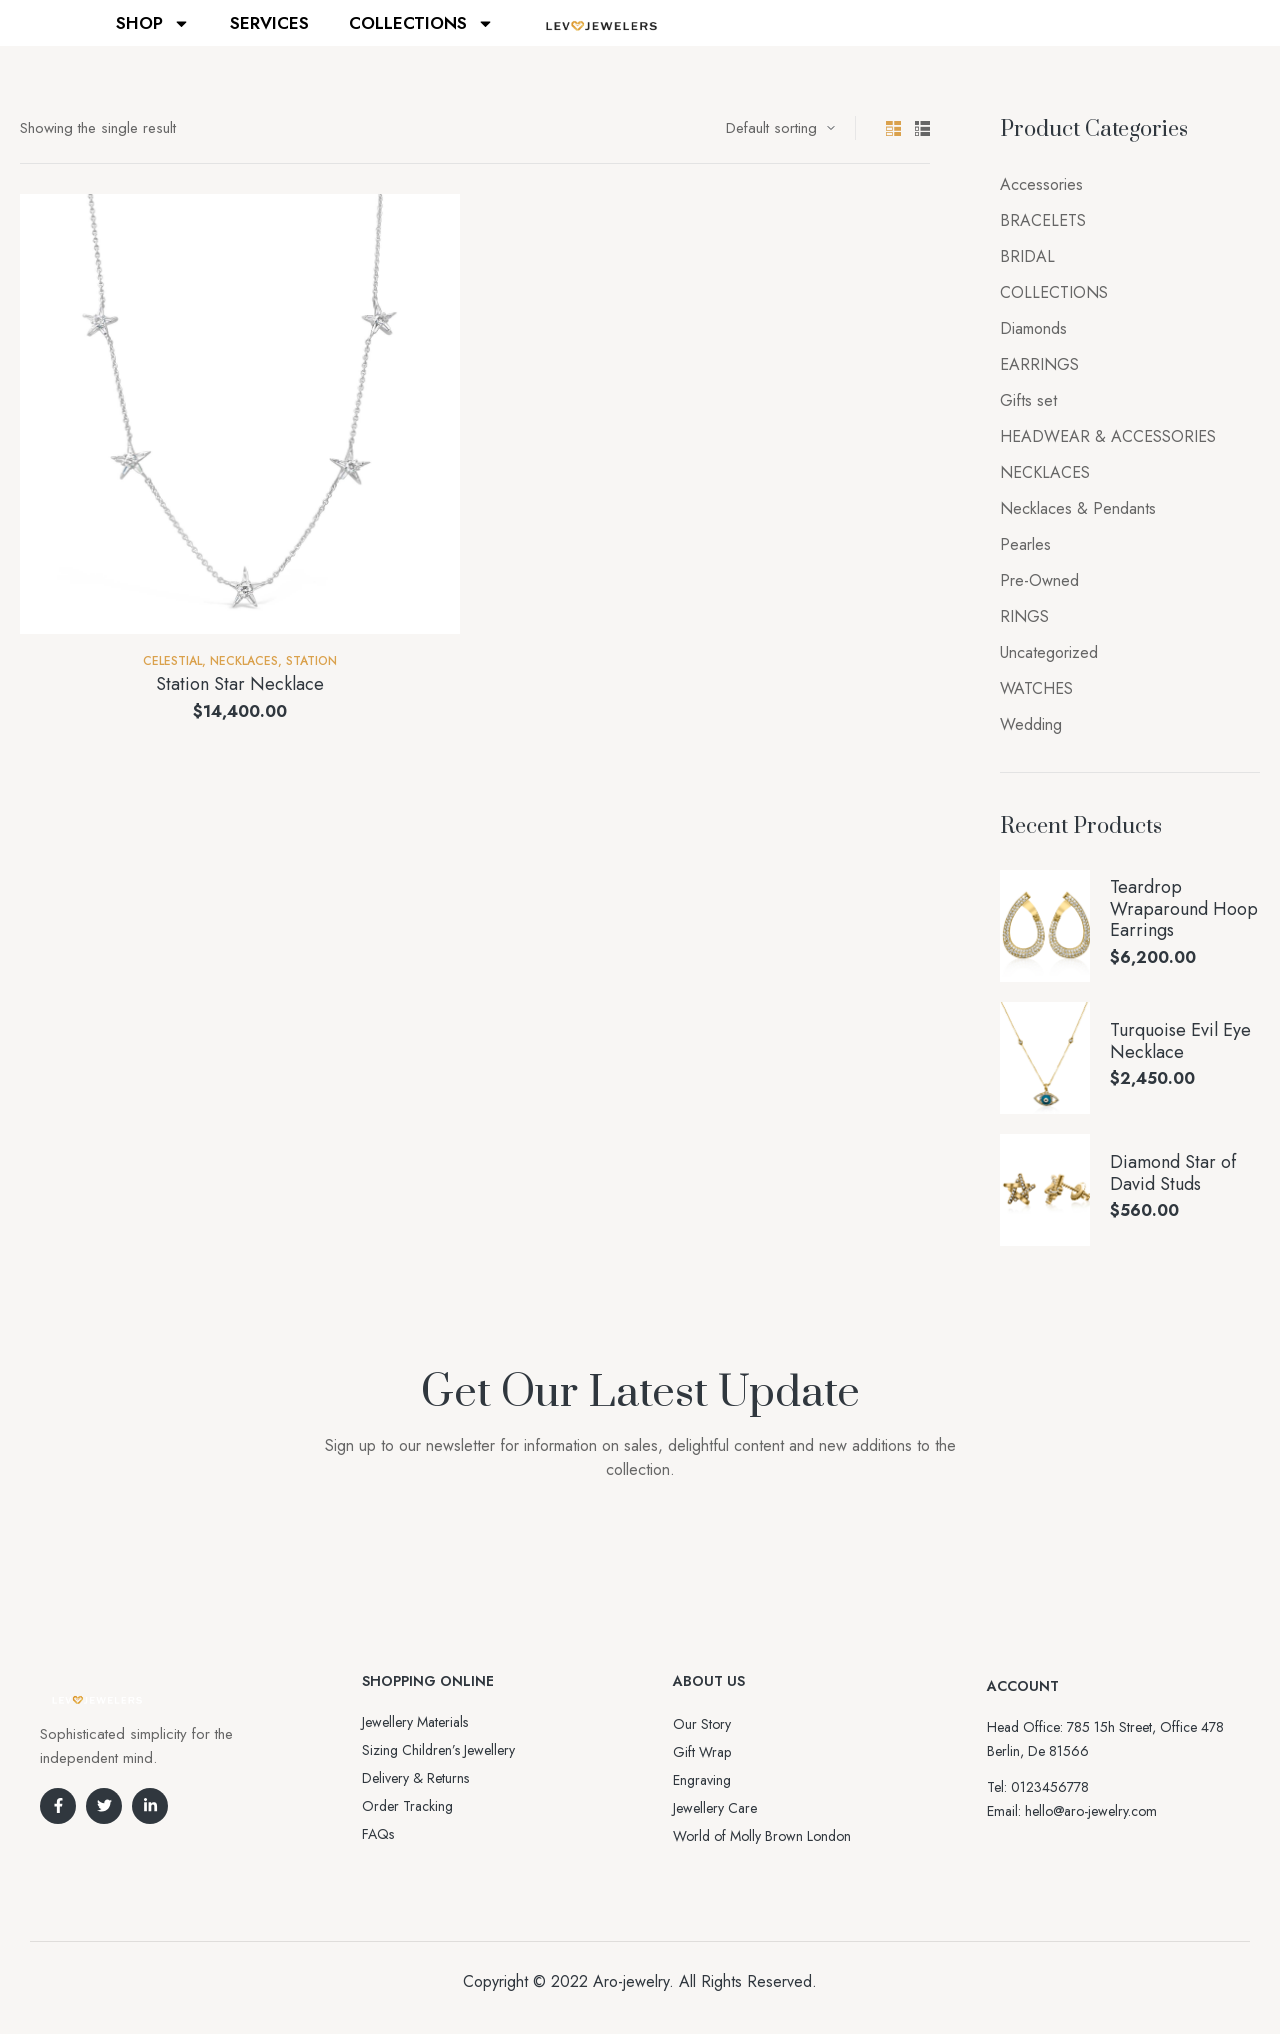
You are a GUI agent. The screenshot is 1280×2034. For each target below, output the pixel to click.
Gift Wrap (702, 1752)
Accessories (1041, 184)
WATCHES (1036, 688)
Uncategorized (1049, 652)
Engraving (702, 1780)
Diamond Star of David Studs (1173, 1173)
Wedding (1031, 724)
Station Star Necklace (240, 684)
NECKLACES (244, 661)
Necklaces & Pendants (1078, 508)
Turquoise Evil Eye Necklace (1180, 1041)
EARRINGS (1039, 364)
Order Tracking (407, 1806)
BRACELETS (1043, 220)
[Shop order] (780, 128)
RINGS (1024, 616)
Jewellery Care (715, 1808)
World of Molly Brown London (762, 1836)
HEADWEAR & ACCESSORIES (1108, 436)
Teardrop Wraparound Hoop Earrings (1184, 909)
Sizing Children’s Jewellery (438, 1750)
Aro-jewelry (631, 1981)
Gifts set (1028, 400)
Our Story (702, 1724)
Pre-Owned (1039, 580)
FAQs (378, 1834)
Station (311, 661)
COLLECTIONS (421, 23)
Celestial (172, 661)
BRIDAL (1027, 256)
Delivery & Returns (415, 1778)
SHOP (153, 23)
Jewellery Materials (415, 1722)
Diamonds (1033, 328)
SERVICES (269, 23)
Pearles (1025, 544)
